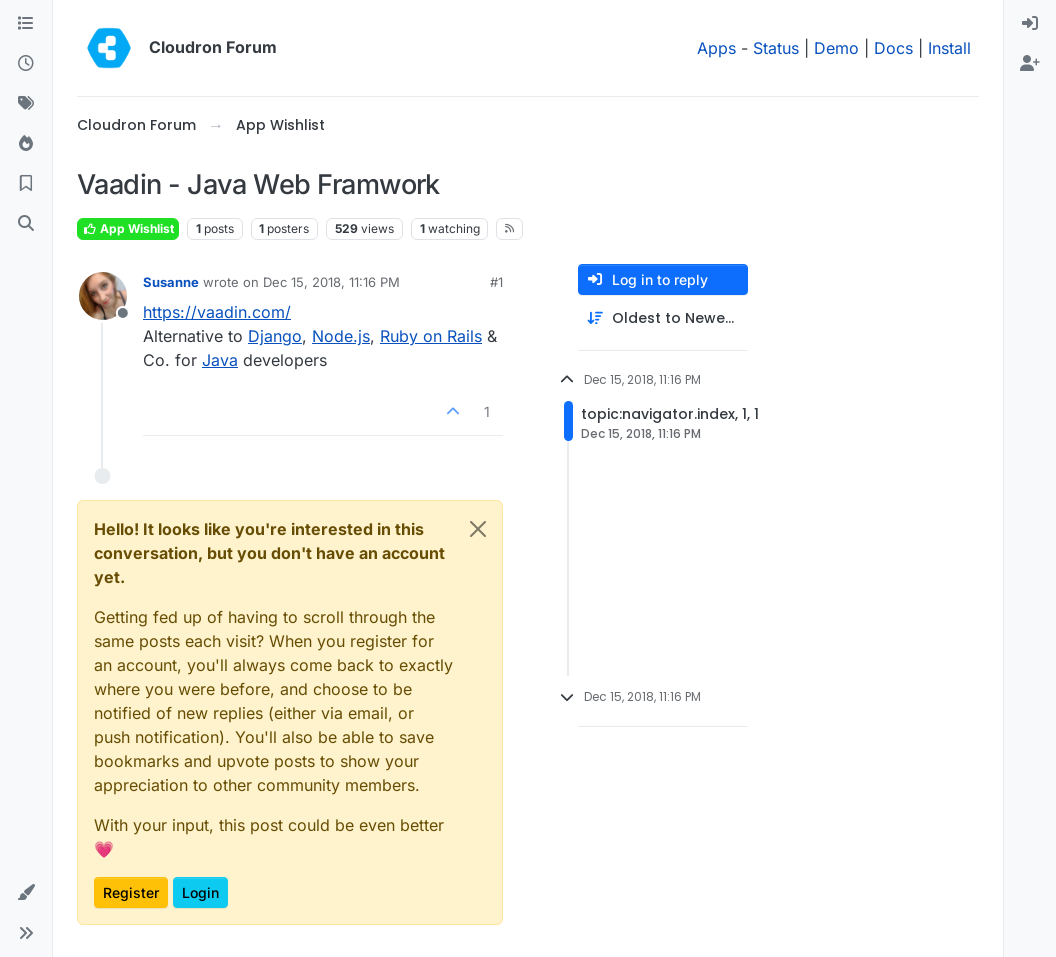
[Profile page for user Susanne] (103, 296)
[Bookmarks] (26, 184)
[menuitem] (1030, 24)
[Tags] (26, 104)
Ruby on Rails (431, 336)
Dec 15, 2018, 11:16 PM (331, 282)
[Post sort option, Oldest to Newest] (663, 318)
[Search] (26, 224)
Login (200, 892)
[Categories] (26, 24)
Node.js (341, 336)
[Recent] (26, 64)
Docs (893, 48)
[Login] (1030, 24)
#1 (496, 282)
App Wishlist (128, 228)
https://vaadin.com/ (217, 312)
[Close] (478, 529)
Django (275, 336)
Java (220, 360)
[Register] (1030, 64)
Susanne (171, 282)
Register (131, 892)
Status (776, 48)
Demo (836, 48)
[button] (26, 893)
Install (949, 48)
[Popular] (26, 144)
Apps (716, 48)
